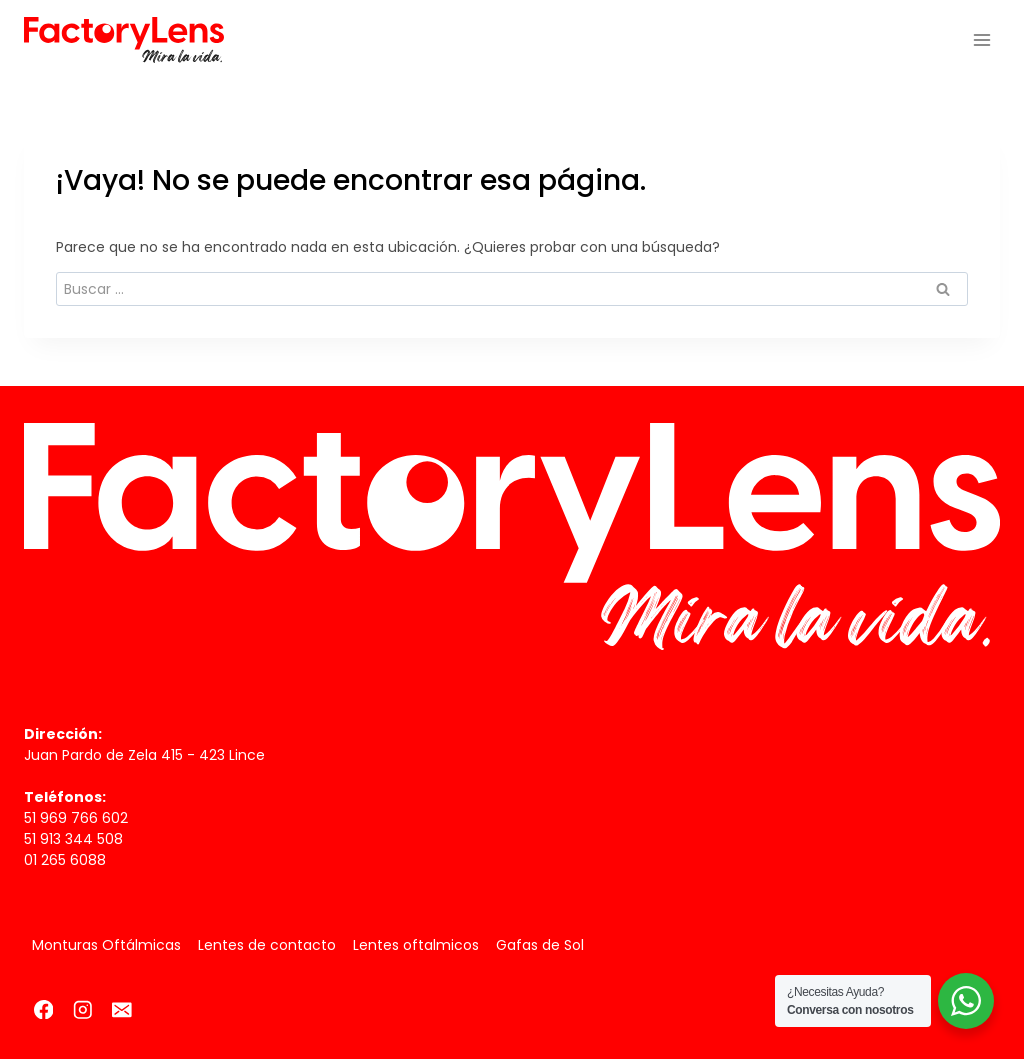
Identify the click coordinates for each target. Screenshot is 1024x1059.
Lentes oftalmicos (416, 945)
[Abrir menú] (981, 39)
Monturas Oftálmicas (106, 945)
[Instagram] (82, 1009)
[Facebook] (43, 1009)
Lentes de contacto (267, 945)
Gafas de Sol (540, 945)
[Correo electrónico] (121, 1009)
